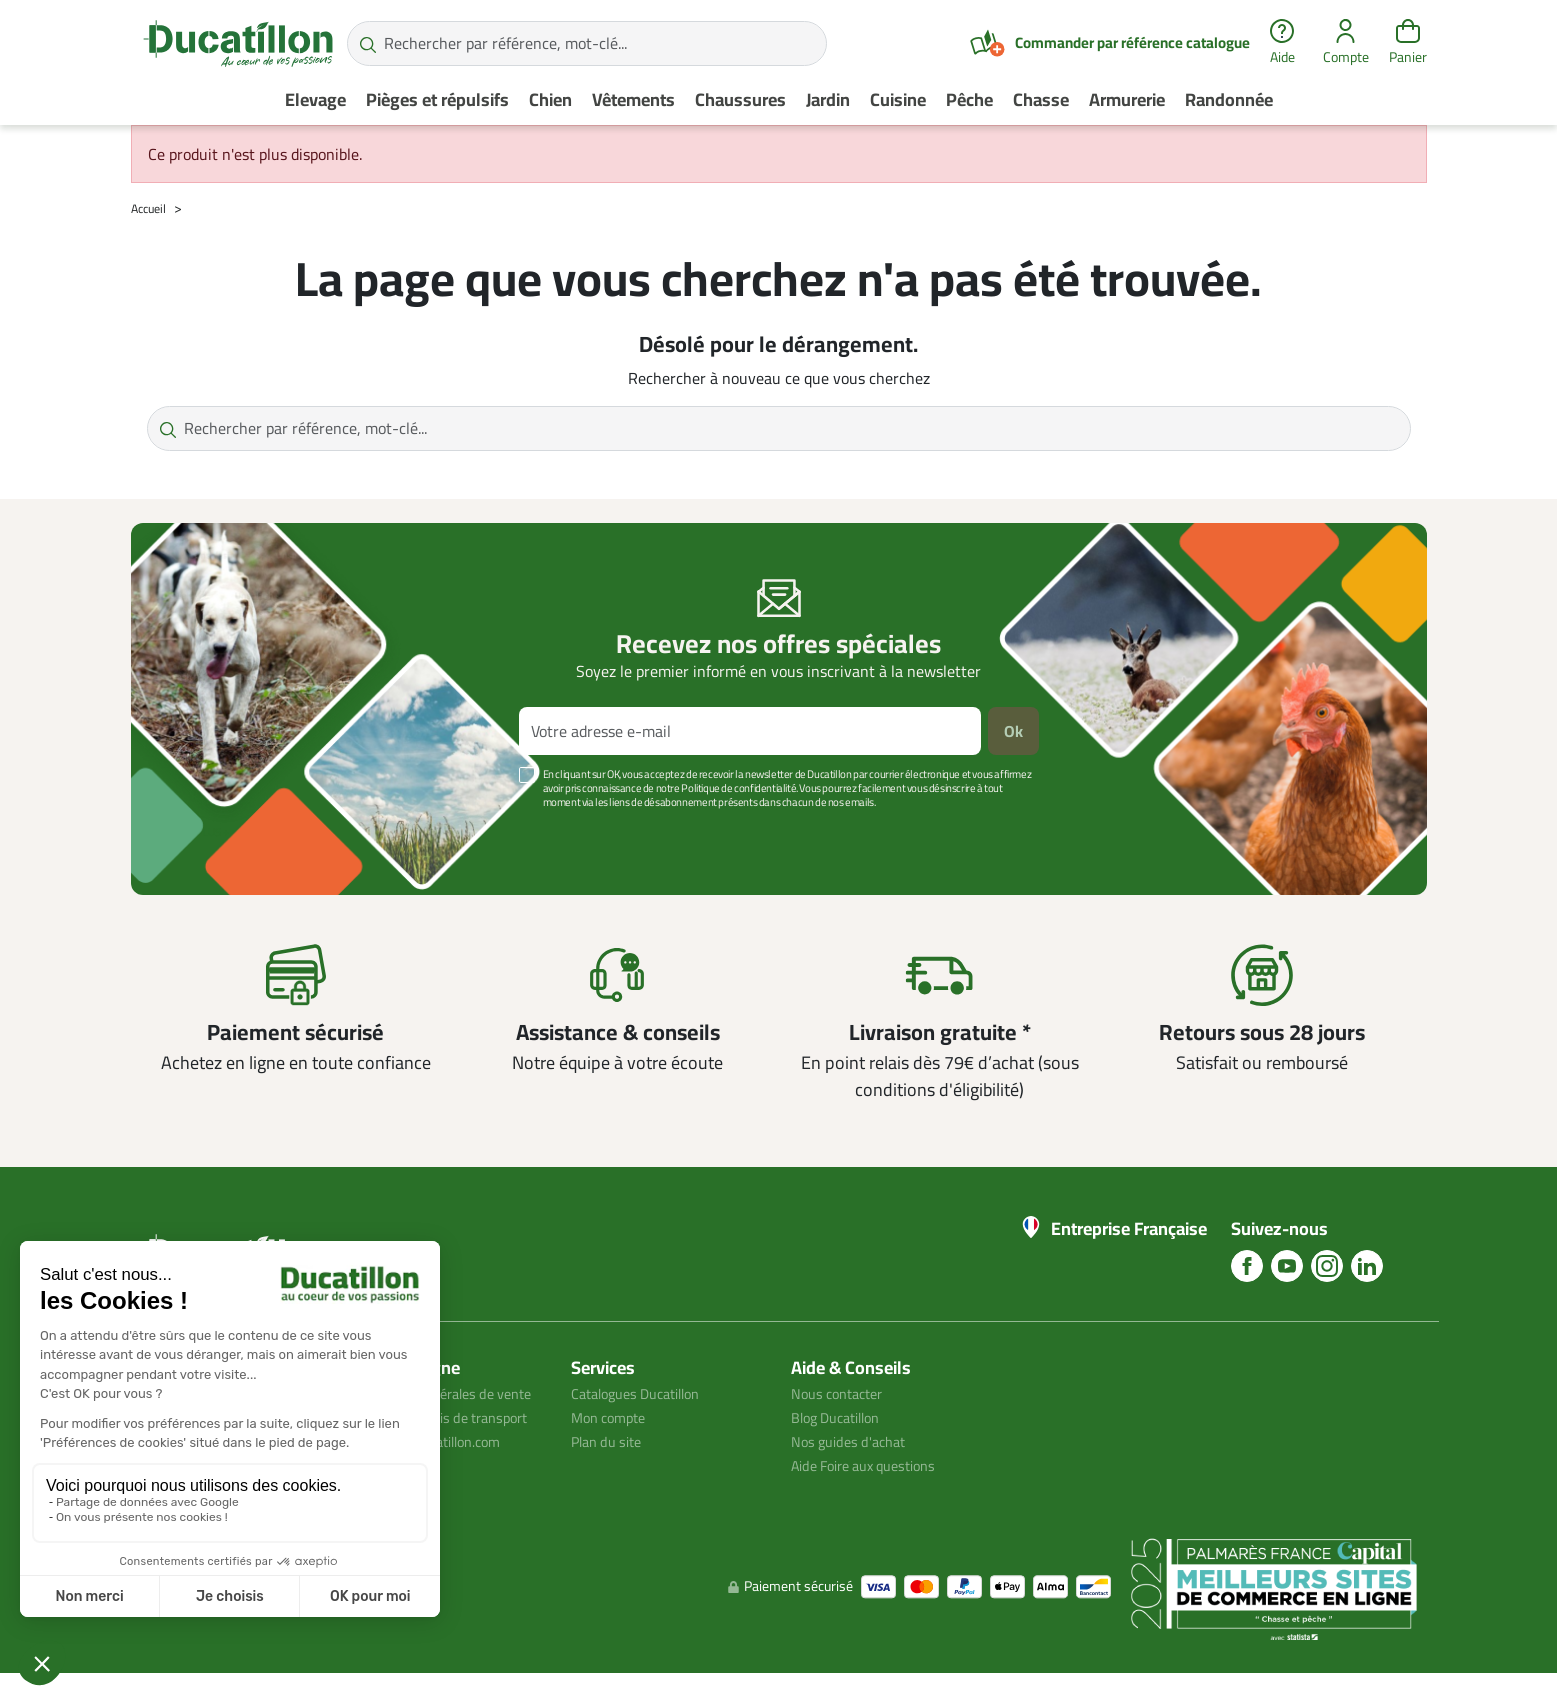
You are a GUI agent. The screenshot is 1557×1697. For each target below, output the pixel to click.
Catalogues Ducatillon (645, 1393)
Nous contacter (843, 1393)
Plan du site (611, 1441)
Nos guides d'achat (854, 1441)
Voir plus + (200, 832)
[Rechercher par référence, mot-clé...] (587, 43)
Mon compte (613, 1417)
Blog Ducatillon (842, 1417)
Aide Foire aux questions (874, 1465)
